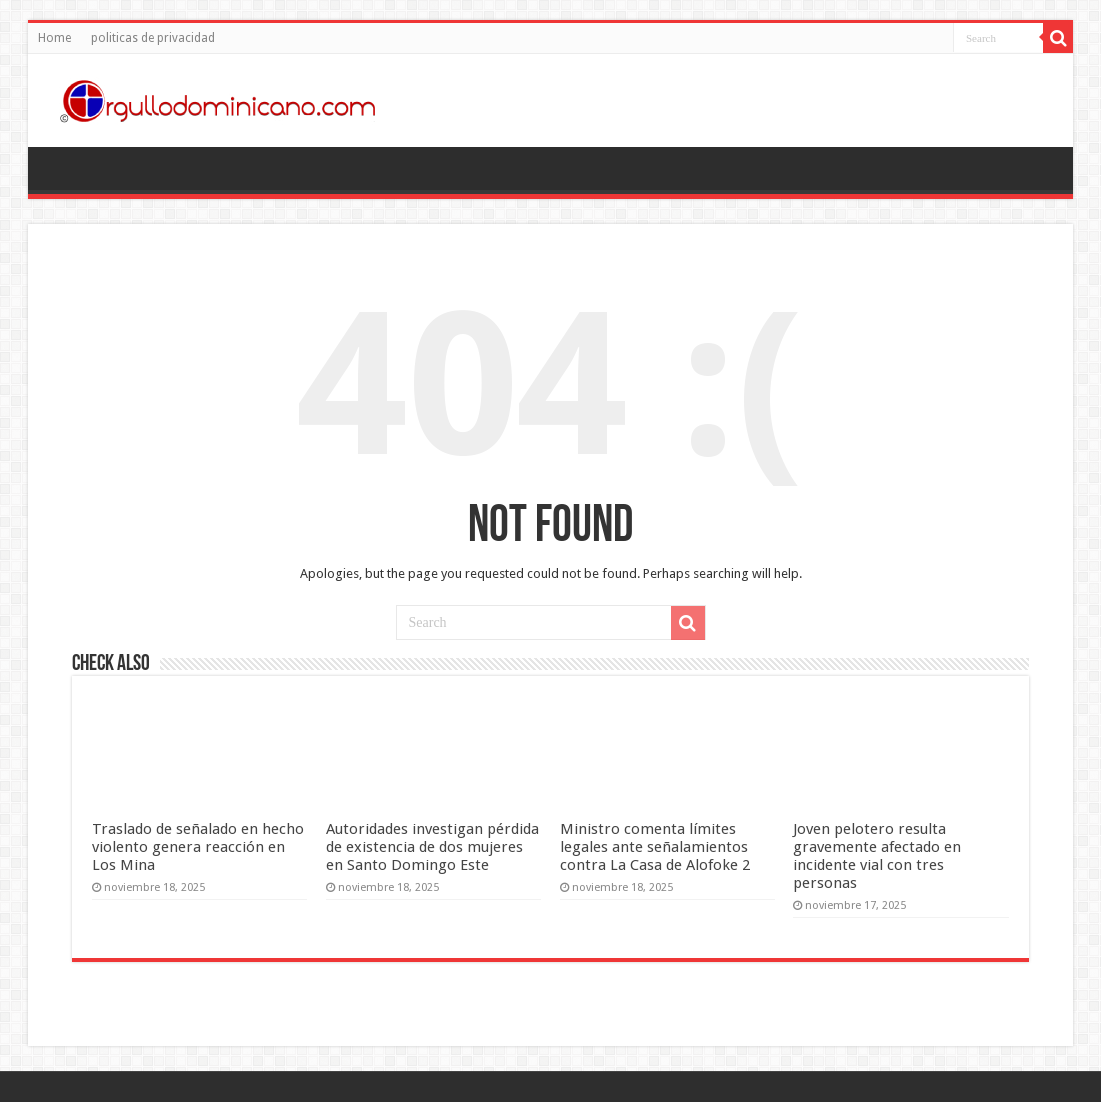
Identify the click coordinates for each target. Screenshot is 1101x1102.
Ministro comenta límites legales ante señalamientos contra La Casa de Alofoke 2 (655, 847)
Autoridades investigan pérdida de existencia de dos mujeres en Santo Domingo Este (432, 847)
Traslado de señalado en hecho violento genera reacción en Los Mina (198, 847)
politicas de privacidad (153, 38)
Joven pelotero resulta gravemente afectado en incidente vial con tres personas (877, 856)
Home (54, 38)
